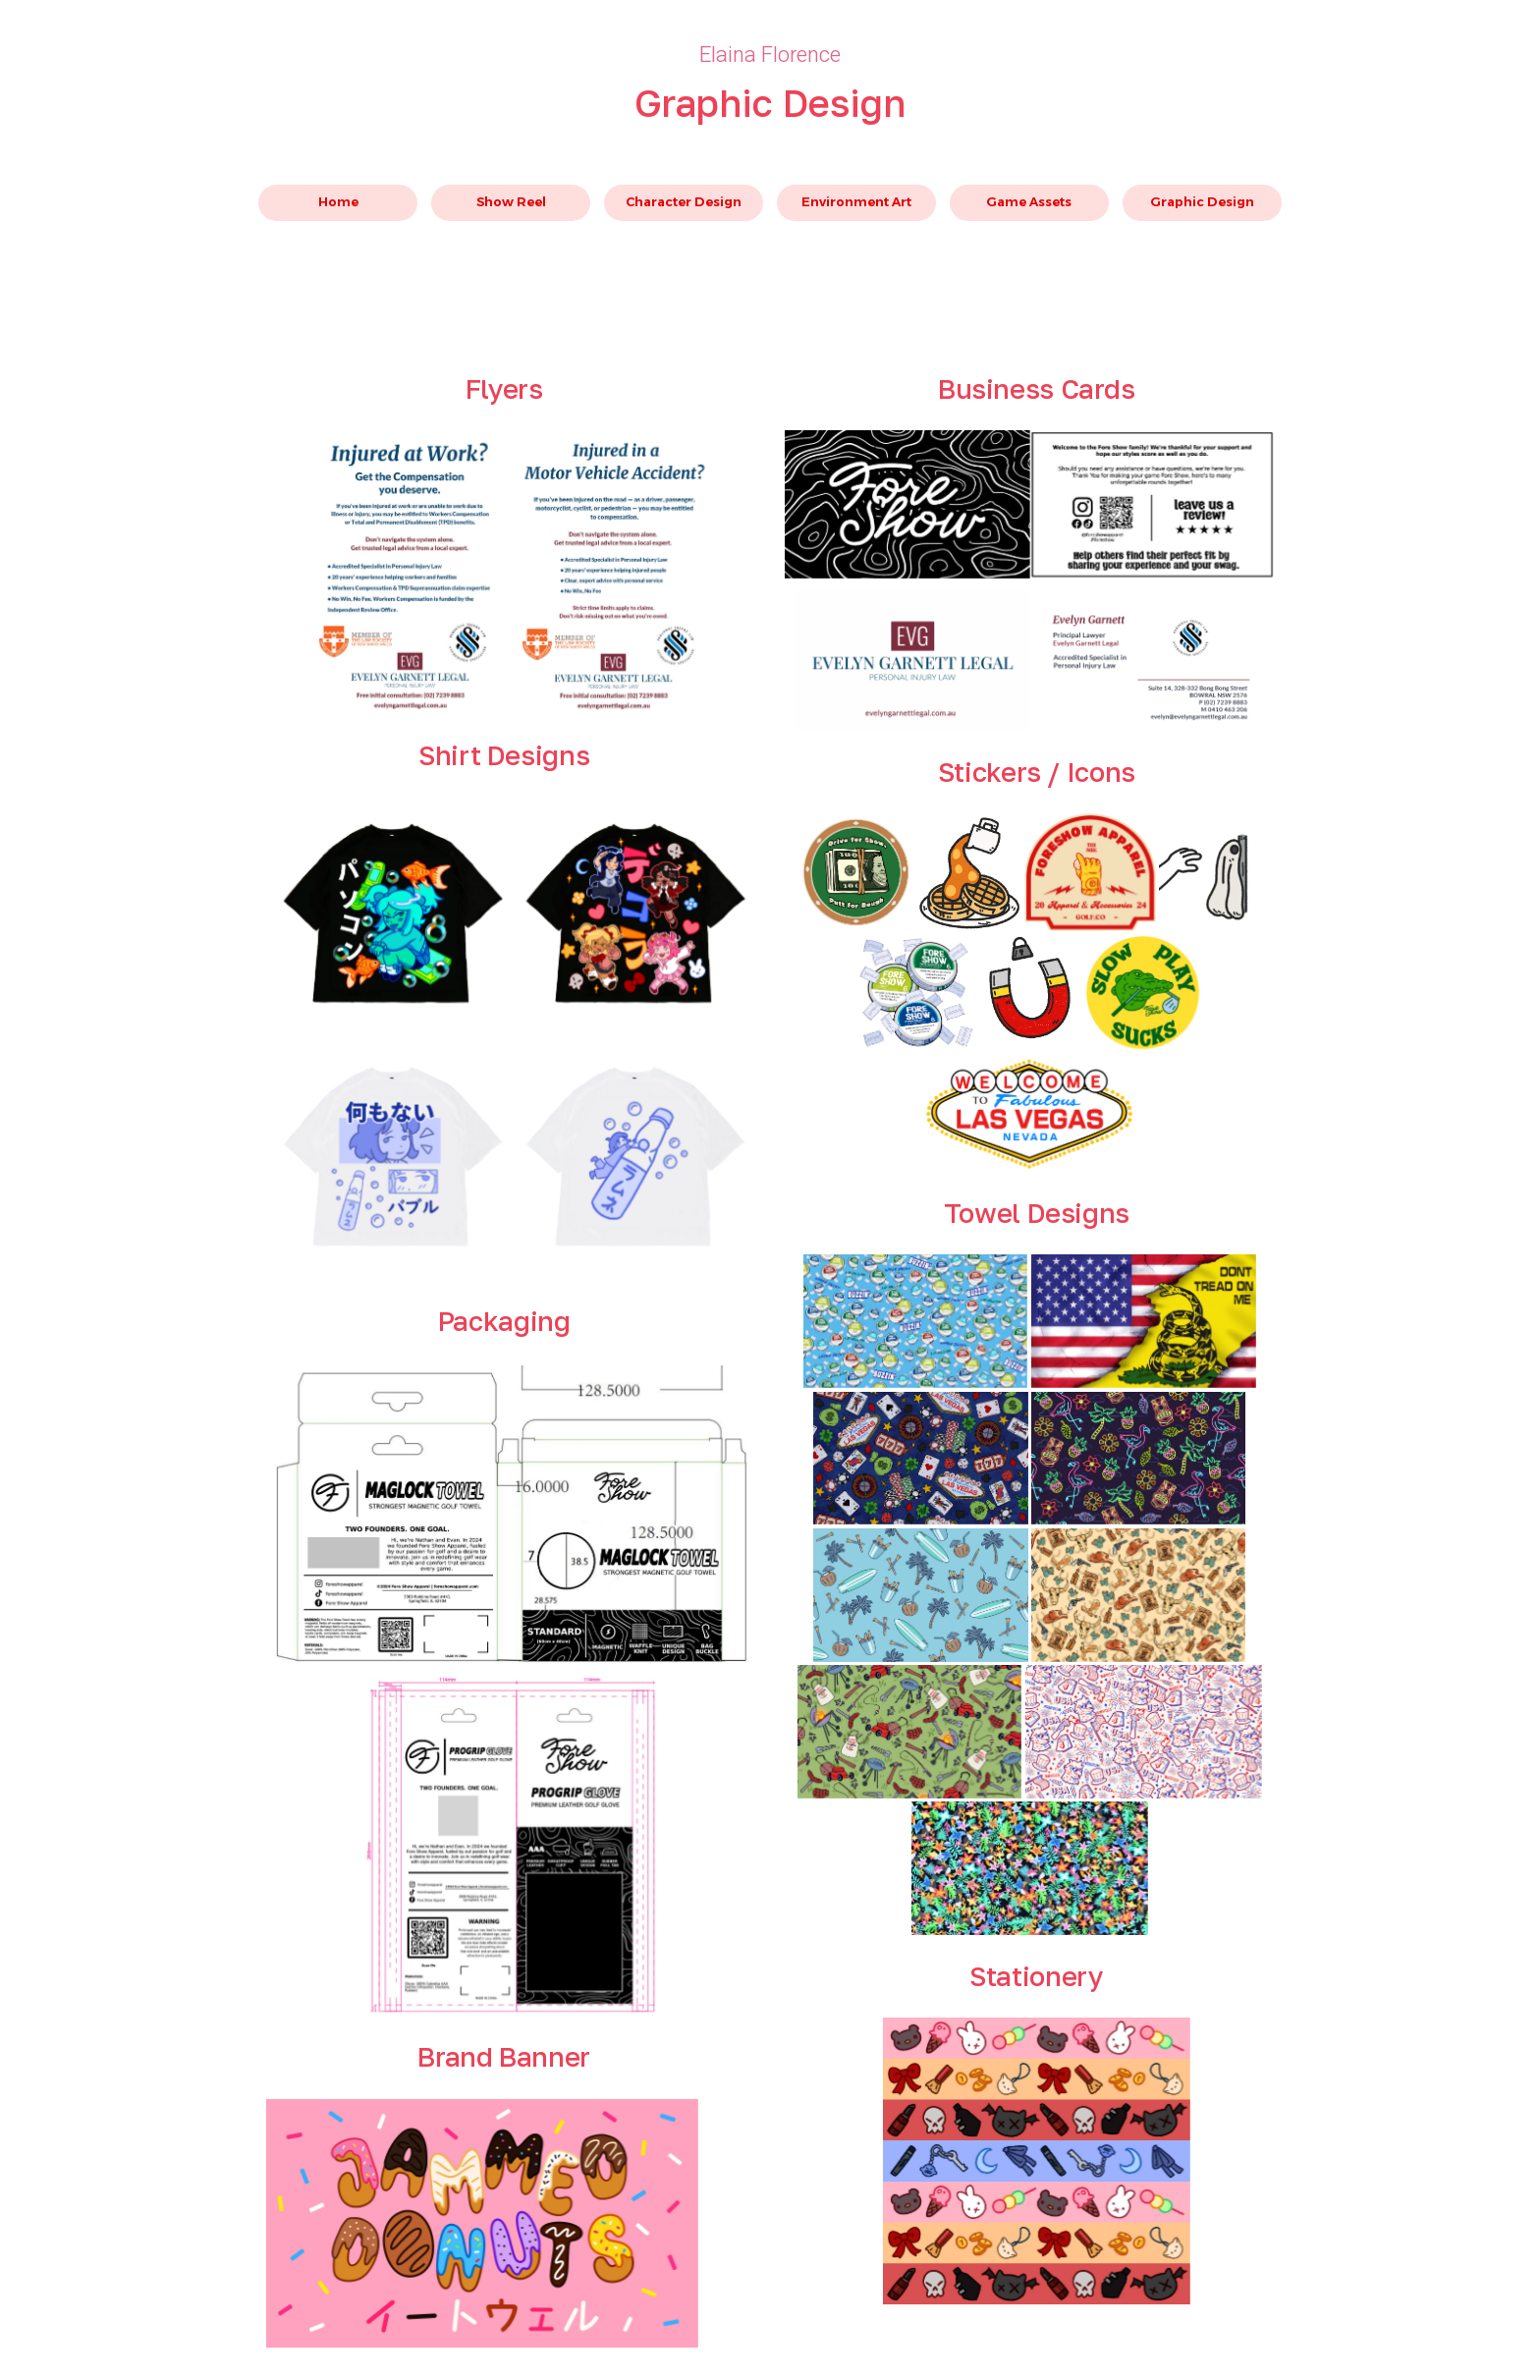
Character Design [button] (684, 201)
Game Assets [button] (1029, 201)
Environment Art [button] (856, 201)
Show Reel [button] (511, 201)
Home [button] (338, 201)
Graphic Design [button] (1202, 201)
